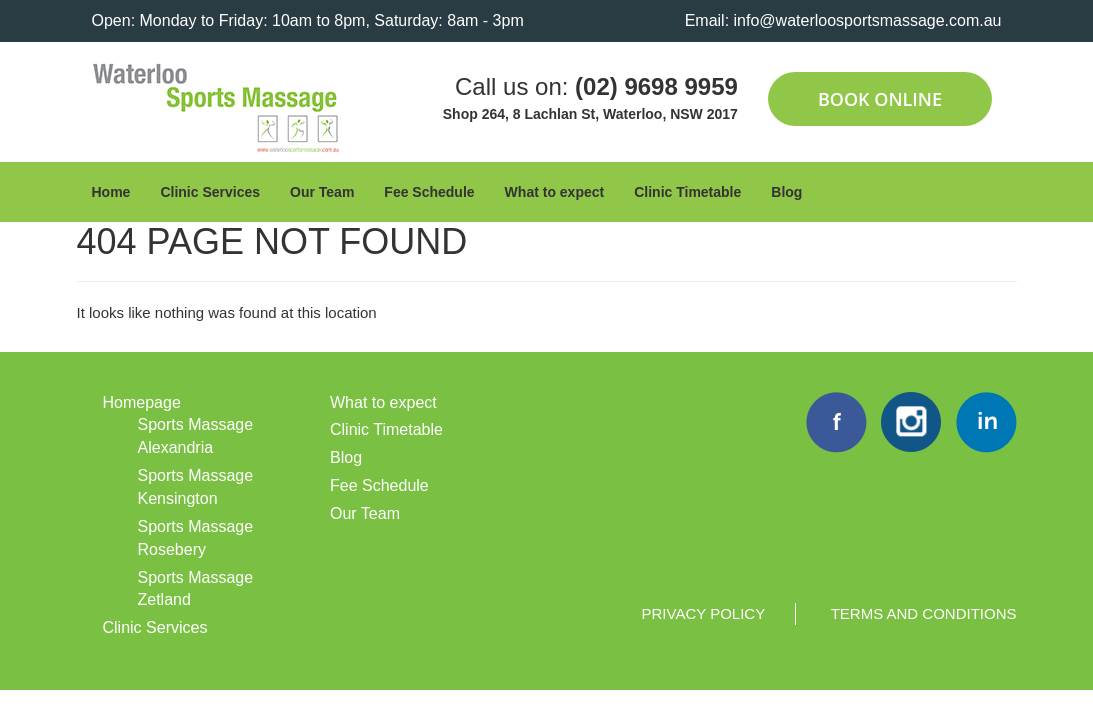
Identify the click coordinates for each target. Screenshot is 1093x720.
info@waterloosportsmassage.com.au (868, 20)
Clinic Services (210, 192)
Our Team (322, 192)
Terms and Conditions (924, 613)
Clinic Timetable (687, 192)
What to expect (555, 192)
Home (111, 192)
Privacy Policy (704, 613)
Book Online (880, 99)
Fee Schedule (429, 192)
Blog (786, 192)
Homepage (142, 402)
